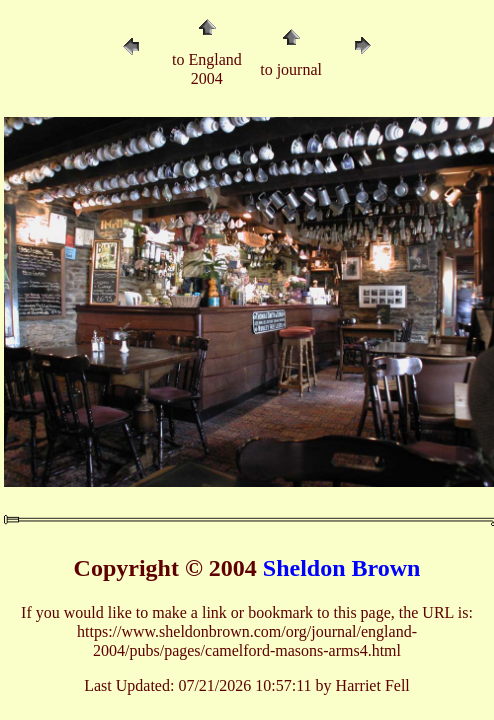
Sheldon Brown (342, 568)
